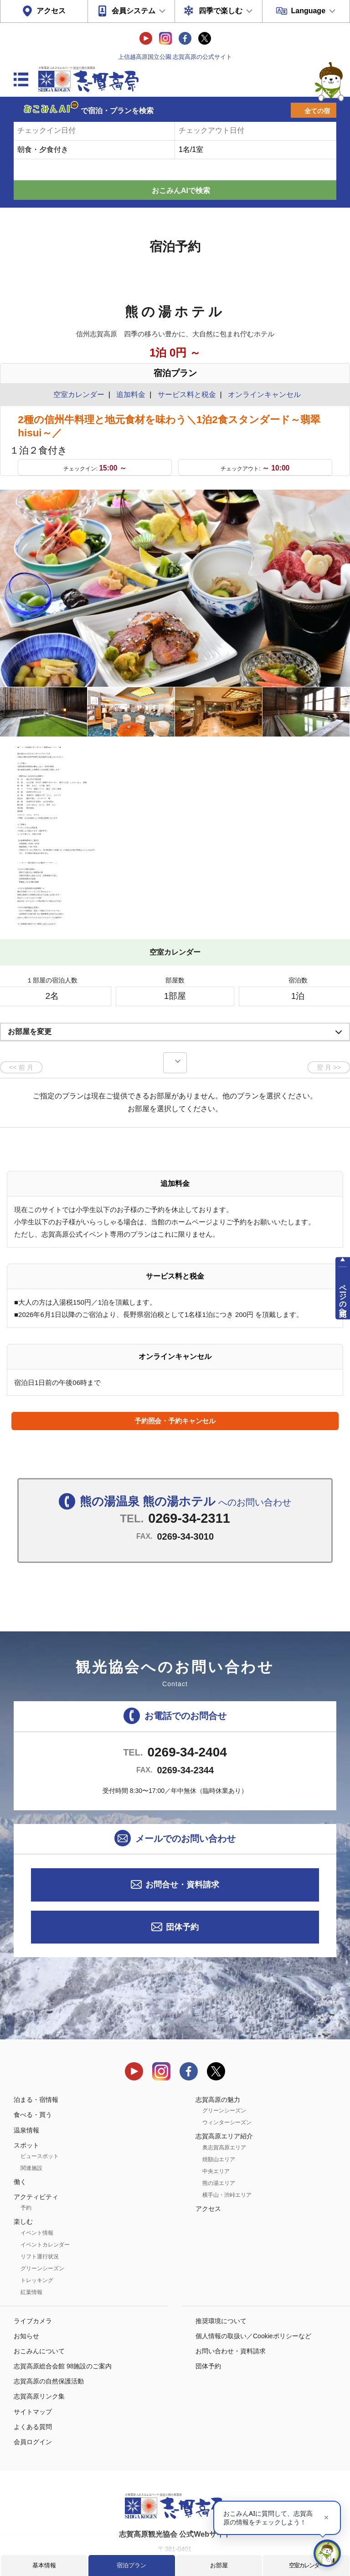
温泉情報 (26, 2087)
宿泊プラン (131, 2565)
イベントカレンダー (45, 2202)
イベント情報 (37, 2190)
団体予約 (182, 1884)
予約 (26, 2165)
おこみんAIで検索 (181, 190)
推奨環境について (221, 2278)
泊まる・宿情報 (36, 2056)
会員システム (133, 11)
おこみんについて (39, 2308)
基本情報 (44, 2565)
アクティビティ (36, 2154)
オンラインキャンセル (262, 394)
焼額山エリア (218, 2116)
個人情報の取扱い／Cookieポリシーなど (253, 2293)
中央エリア (216, 2128)
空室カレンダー (306, 2565)
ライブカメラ (33, 2278)
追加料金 (130, 394)
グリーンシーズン (42, 2225)
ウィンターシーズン (227, 2080)
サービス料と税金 (187, 394)
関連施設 (31, 2125)
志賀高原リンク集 (39, 2353)
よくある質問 (33, 2384)
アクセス (51, 11)
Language (308, 11)
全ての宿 (317, 111)
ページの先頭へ (343, 1296)
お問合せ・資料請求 (182, 1842)
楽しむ (23, 2179)
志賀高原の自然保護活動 (49, 2338)
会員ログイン (33, 2399)
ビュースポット (40, 2113)
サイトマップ (33, 2368)
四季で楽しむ (220, 11)
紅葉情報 (31, 2249)
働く (20, 2138)
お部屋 (219, 2565)
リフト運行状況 (40, 2213)
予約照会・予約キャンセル (175, 1378)
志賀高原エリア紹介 (224, 2093)
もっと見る (308, 874)
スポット (26, 2102)
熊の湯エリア (218, 2140)
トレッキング (37, 2237)
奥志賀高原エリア (224, 2104)
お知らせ (26, 2293)
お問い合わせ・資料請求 (231, 2308)
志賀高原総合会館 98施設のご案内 (63, 2323)
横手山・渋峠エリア (227, 2152)
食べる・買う (33, 2072)
